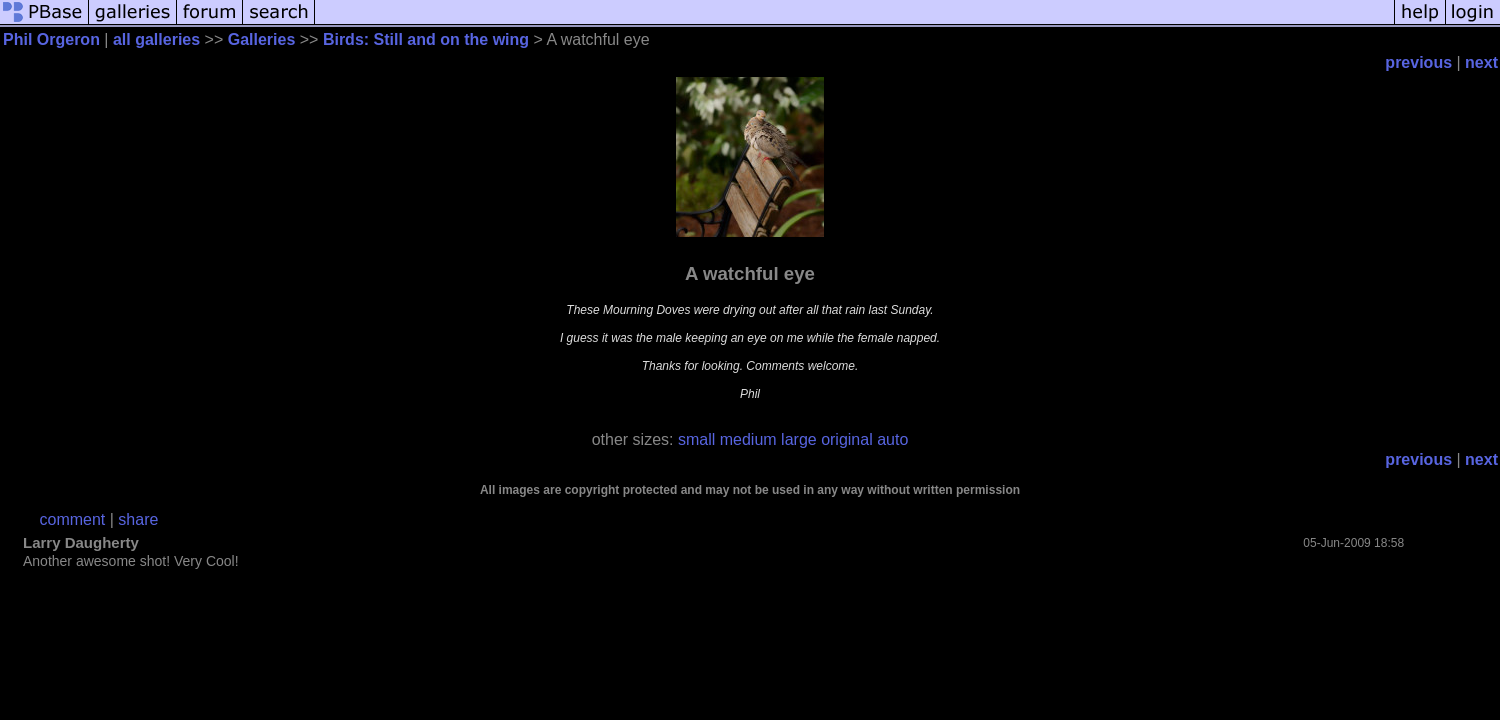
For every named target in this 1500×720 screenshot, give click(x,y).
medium (748, 439)
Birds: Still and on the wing (426, 39)
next (1481, 62)
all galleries (156, 39)
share (138, 519)
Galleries (262, 39)
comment (73, 519)
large (799, 439)
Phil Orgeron (51, 39)
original (847, 439)
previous (1418, 62)
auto (892, 439)
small (696, 439)
